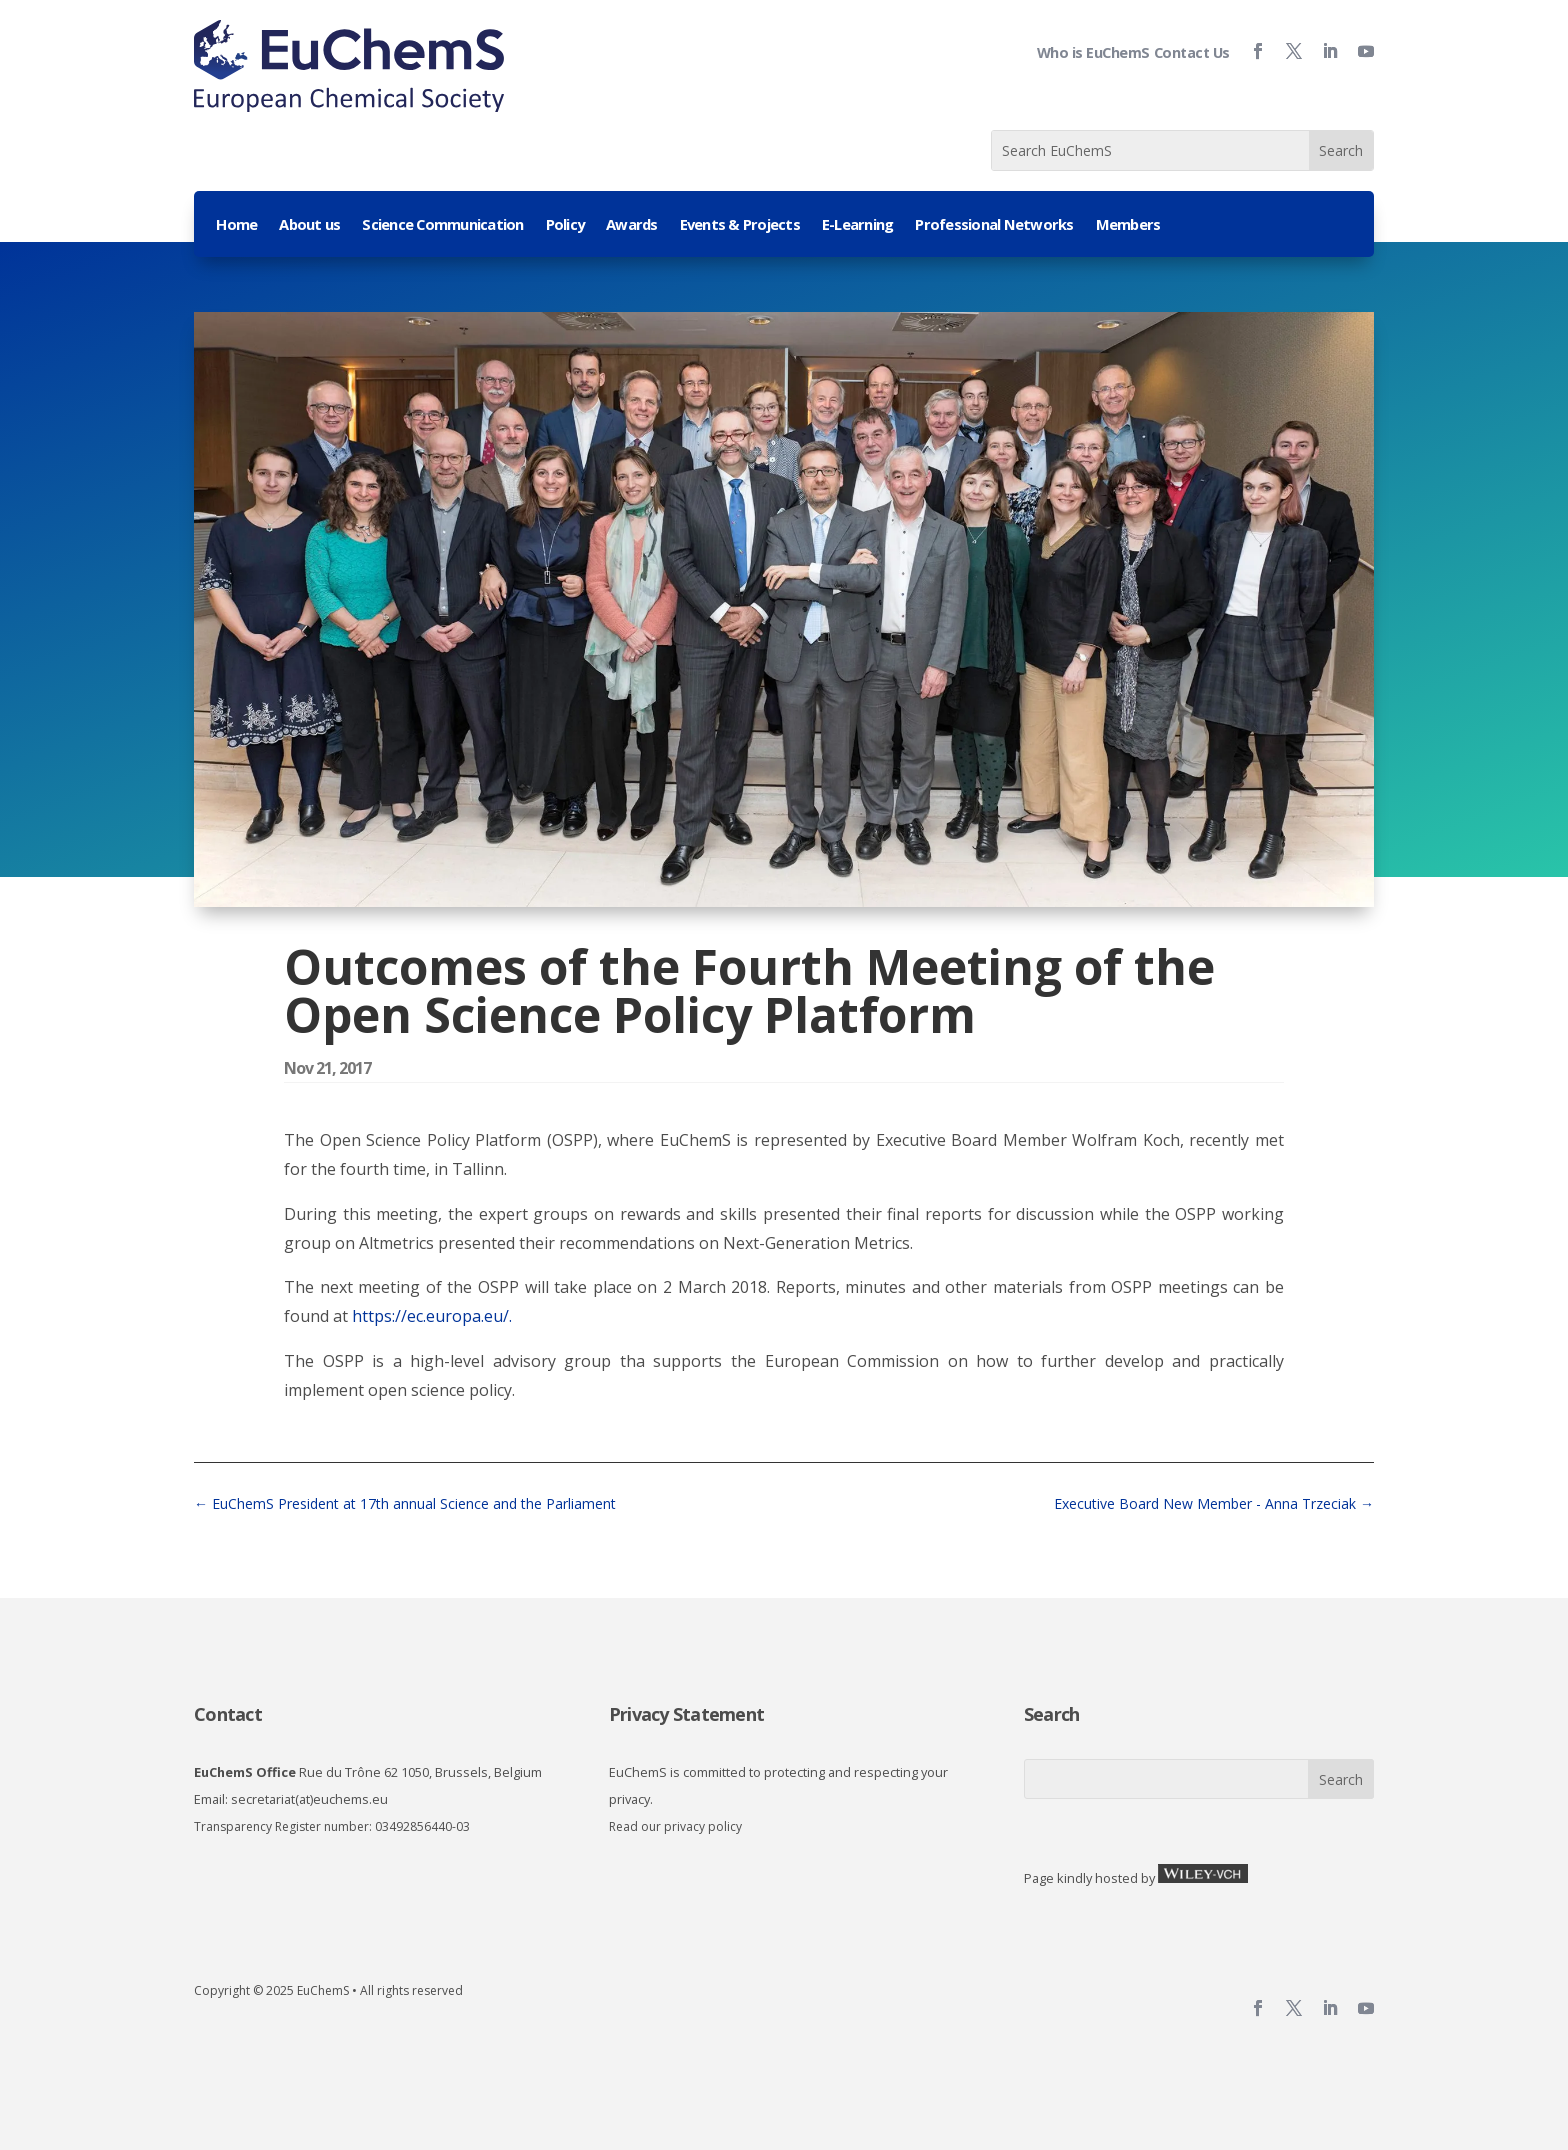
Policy (565, 225)
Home (236, 225)
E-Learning (858, 225)
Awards (632, 225)
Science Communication (442, 225)
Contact (228, 1714)
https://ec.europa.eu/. (432, 1316)
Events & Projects (740, 225)
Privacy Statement (686, 1714)
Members (1128, 225)
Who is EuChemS (1093, 52)
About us (309, 225)
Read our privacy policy (675, 1826)
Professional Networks (994, 225)
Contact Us (1192, 52)
